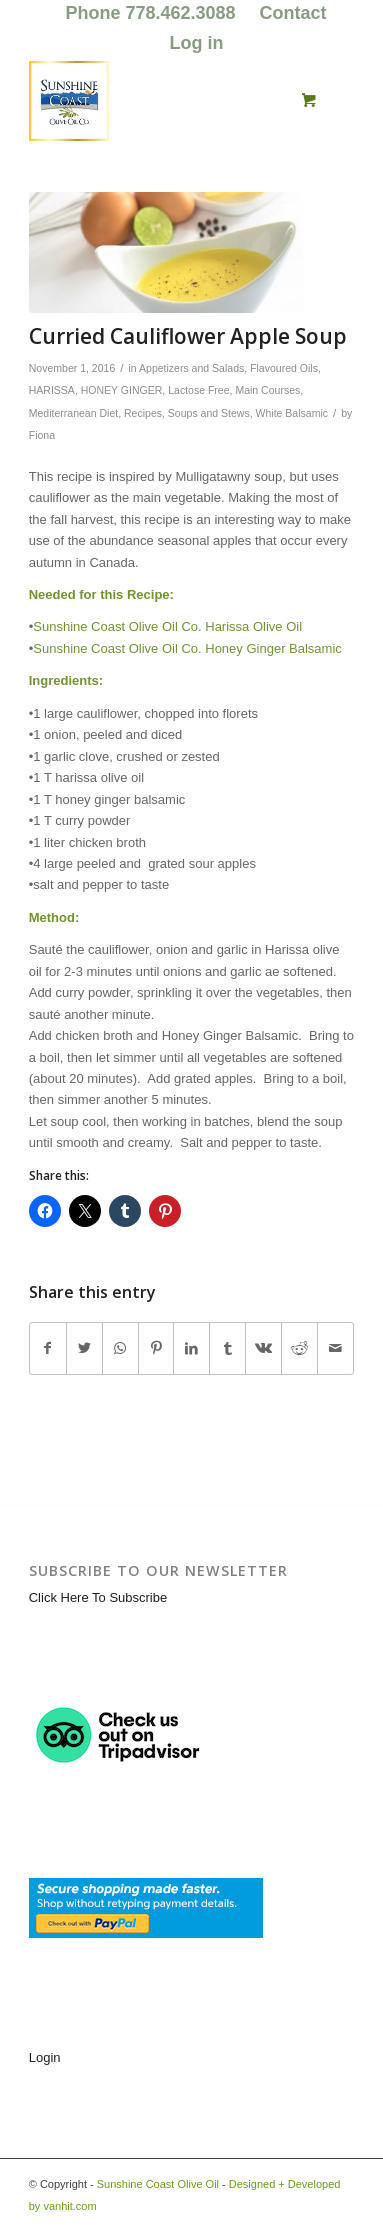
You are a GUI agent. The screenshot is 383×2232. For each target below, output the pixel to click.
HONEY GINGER (122, 390)
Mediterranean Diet (73, 413)
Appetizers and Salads (191, 368)
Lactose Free (198, 390)
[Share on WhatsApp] (120, 1348)
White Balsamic (292, 413)
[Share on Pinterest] (156, 1348)
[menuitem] (150, 14)
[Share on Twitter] (84, 1348)
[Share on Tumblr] (227, 1348)
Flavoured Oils (284, 368)
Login (45, 2057)
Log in (197, 43)
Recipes (143, 413)
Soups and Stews (209, 413)
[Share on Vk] (263, 1348)
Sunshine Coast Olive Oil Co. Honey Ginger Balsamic (187, 648)
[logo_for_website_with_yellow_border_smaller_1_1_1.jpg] (159, 101)
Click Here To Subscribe (98, 1597)
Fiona (42, 435)
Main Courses (267, 390)
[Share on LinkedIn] (191, 1348)
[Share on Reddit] (299, 1348)
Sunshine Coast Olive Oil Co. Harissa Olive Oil (167, 626)
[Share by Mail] (335, 1348)
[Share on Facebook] (48, 1348)
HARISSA (52, 390)
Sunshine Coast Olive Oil (158, 2184)
